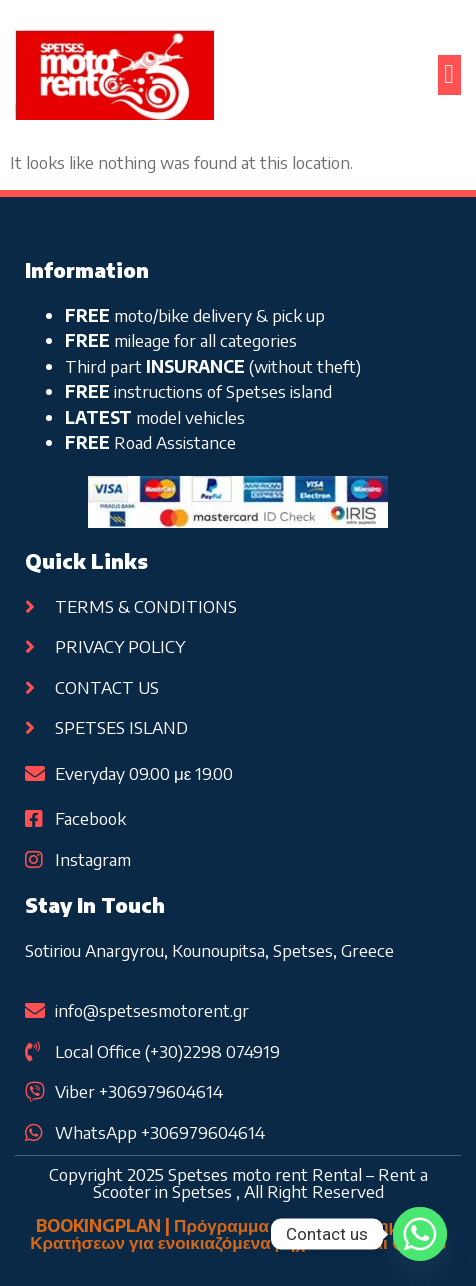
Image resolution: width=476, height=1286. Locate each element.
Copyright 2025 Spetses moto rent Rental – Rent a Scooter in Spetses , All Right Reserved (238, 1182)
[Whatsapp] (420, 1234)
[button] (449, 75)
